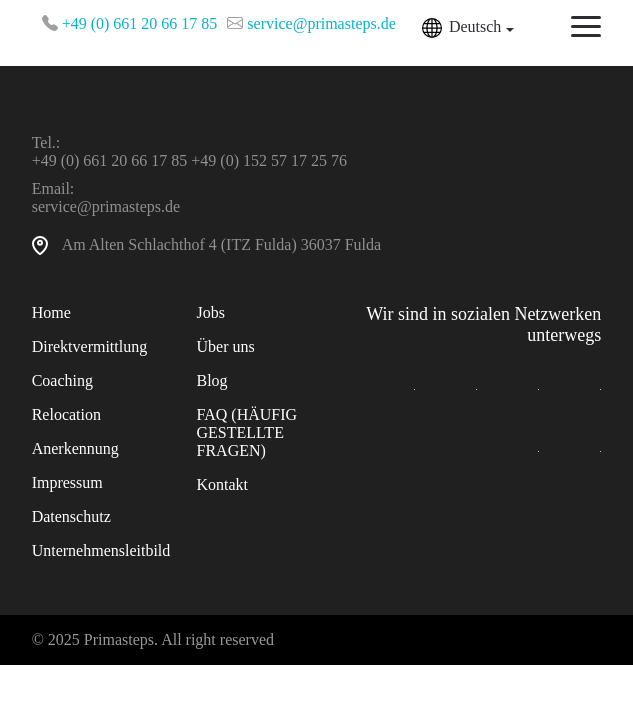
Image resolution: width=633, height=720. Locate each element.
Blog (212, 380)
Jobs (211, 312)
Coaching (62, 380)
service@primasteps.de (321, 23)
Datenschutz (71, 516)
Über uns (226, 346)
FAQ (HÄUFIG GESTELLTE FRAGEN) (247, 432)
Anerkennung (75, 448)
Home (51, 312)
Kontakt (223, 484)
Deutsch (475, 26)
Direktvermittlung (90, 346)
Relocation (66, 414)
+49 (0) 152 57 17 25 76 (269, 160)
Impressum (67, 482)
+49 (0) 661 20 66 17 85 (140, 23)
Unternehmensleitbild (101, 550)
